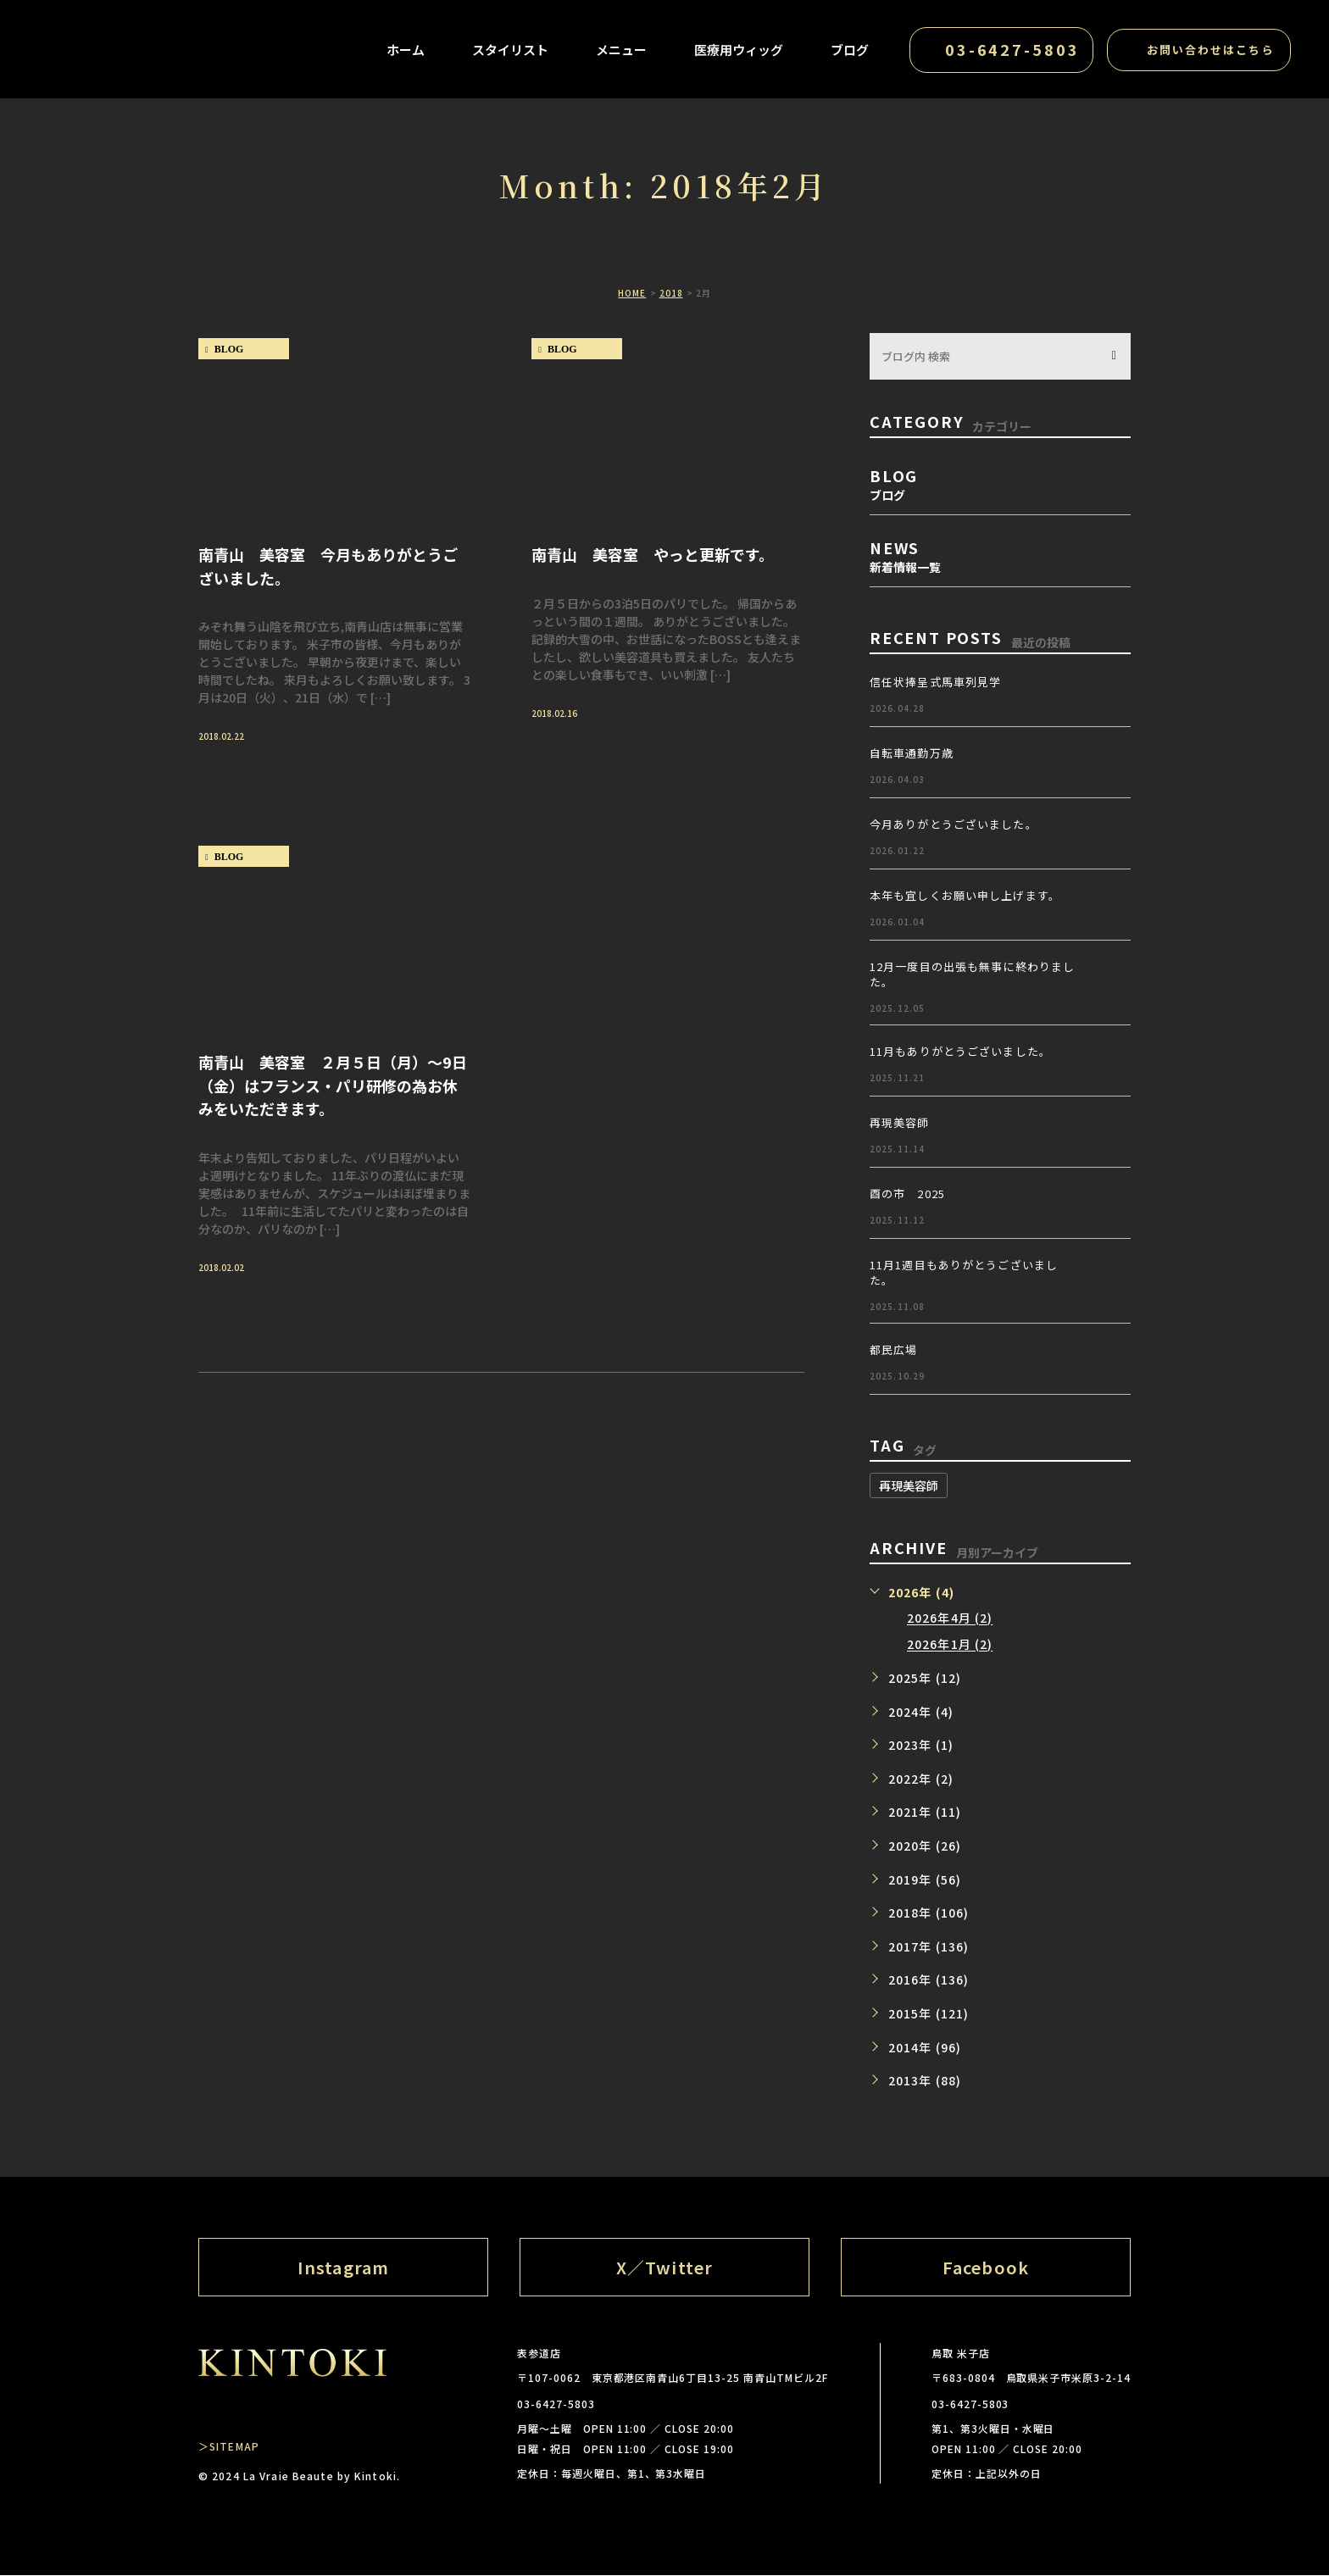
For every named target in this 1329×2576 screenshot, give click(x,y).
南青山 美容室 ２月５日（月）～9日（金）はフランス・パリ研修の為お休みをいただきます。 (332, 1085)
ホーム (403, 51)
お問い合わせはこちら (1208, 51)
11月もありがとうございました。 (960, 1051)
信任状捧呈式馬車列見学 (935, 682)
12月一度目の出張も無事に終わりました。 (972, 974)
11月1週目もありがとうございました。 (964, 1272)
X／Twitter (664, 2267)
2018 (671, 292)
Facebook (986, 2267)
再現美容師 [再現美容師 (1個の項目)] (908, 1485)
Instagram (343, 2267)
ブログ (847, 51)
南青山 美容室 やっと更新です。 (652, 553)
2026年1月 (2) (950, 1644)
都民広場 (893, 1349)
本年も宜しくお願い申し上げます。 (965, 895)
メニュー (618, 51)
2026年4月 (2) (950, 1618)
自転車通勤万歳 (912, 753)
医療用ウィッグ (736, 51)
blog (229, 349)
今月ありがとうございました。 (953, 824)
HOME (632, 292)
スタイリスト (508, 51)
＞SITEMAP (228, 2447)
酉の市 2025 (907, 1193)
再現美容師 (900, 1122)
